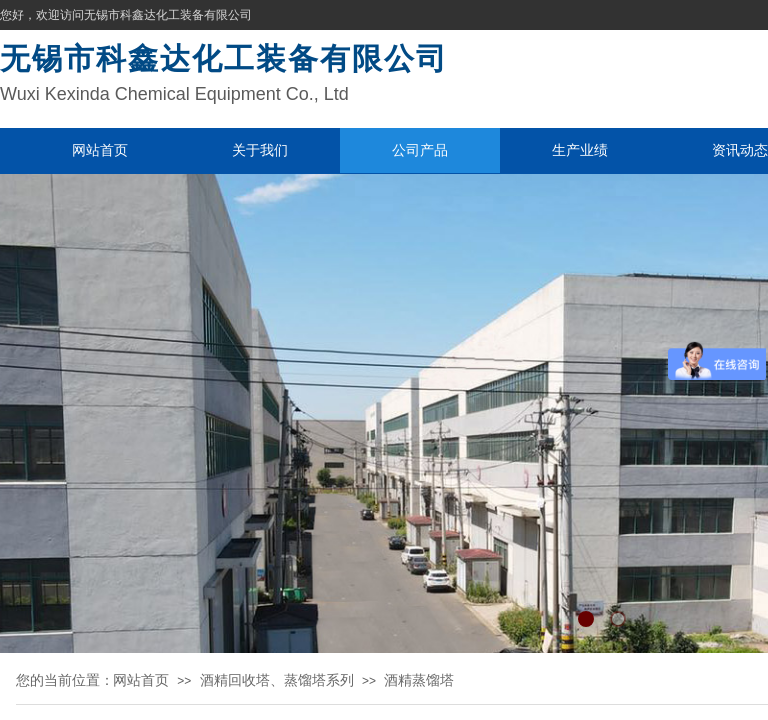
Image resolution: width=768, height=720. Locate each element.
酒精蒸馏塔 (419, 680)
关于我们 (260, 150)
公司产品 (420, 150)
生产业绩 (580, 150)
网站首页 (100, 150)
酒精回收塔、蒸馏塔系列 (277, 680)
